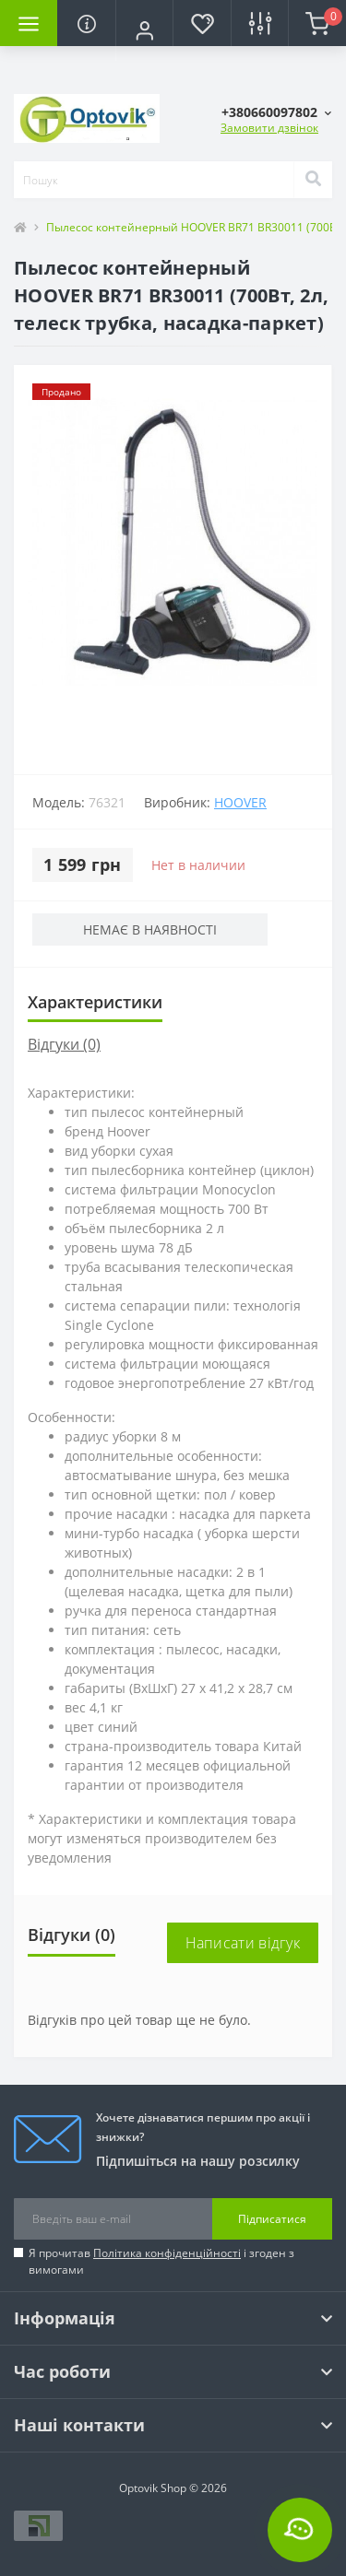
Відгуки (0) (64, 1044)
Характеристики (95, 1002)
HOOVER (240, 802)
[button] (144, 30)
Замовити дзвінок (269, 127)
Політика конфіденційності (167, 2253)
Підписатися (272, 2219)
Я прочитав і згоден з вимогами (161, 2261)
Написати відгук (243, 1943)
